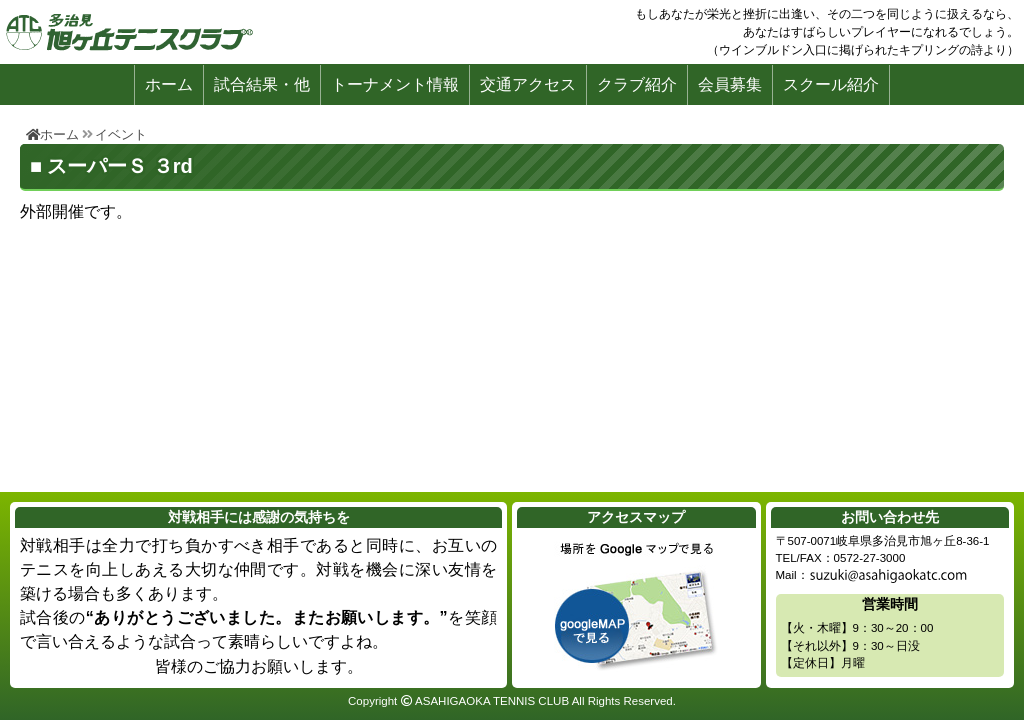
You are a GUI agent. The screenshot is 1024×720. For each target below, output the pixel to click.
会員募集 (730, 84)
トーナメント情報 (395, 84)
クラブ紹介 (637, 84)
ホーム (169, 84)
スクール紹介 (831, 84)
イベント (121, 134)
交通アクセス (528, 84)
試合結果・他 (262, 84)
